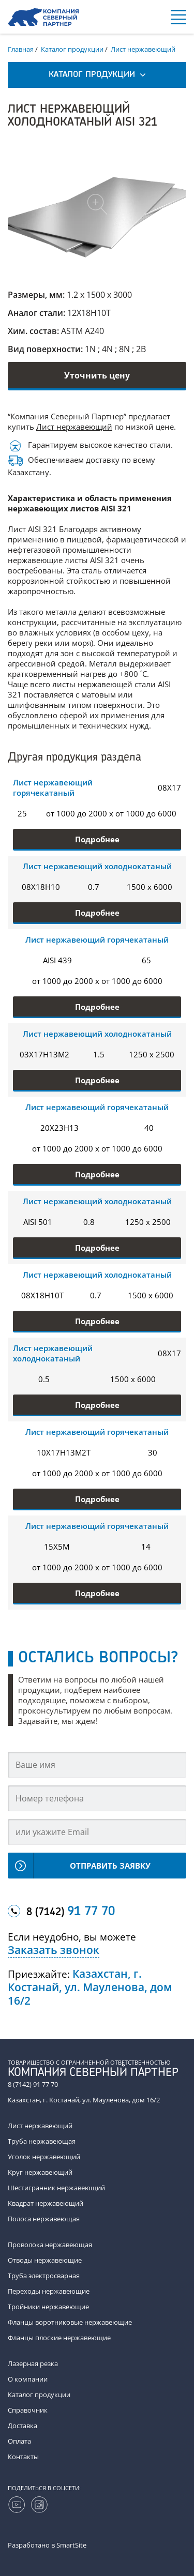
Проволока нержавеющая (50, 2244)
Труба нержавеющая (42, 2141)
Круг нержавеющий (40, 2172)
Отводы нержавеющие (45, 2260)
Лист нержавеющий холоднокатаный (97, 866)
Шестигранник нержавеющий (56, 2187)
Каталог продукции (39, 2394)
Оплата (19, 2441)
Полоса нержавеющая (44, 2218)
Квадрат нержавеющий (45, 2203)
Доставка (22, 2425)
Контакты (23, 2456)
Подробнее (97, 839)
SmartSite (71, 2545)
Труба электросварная (44, 2275)
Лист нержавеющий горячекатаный (53, 787)
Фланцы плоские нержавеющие (59, 2337)
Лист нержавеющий (74, 426)
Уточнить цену (97, 375)
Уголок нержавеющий (44, 2156)
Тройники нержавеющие (48, 2306)
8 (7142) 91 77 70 (33, 2084)
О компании (28, 2379)
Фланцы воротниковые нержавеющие (70, 2322)
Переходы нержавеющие (48, 2291)
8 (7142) (70, 1912)
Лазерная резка (33, 2363)
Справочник (28, 2410)
